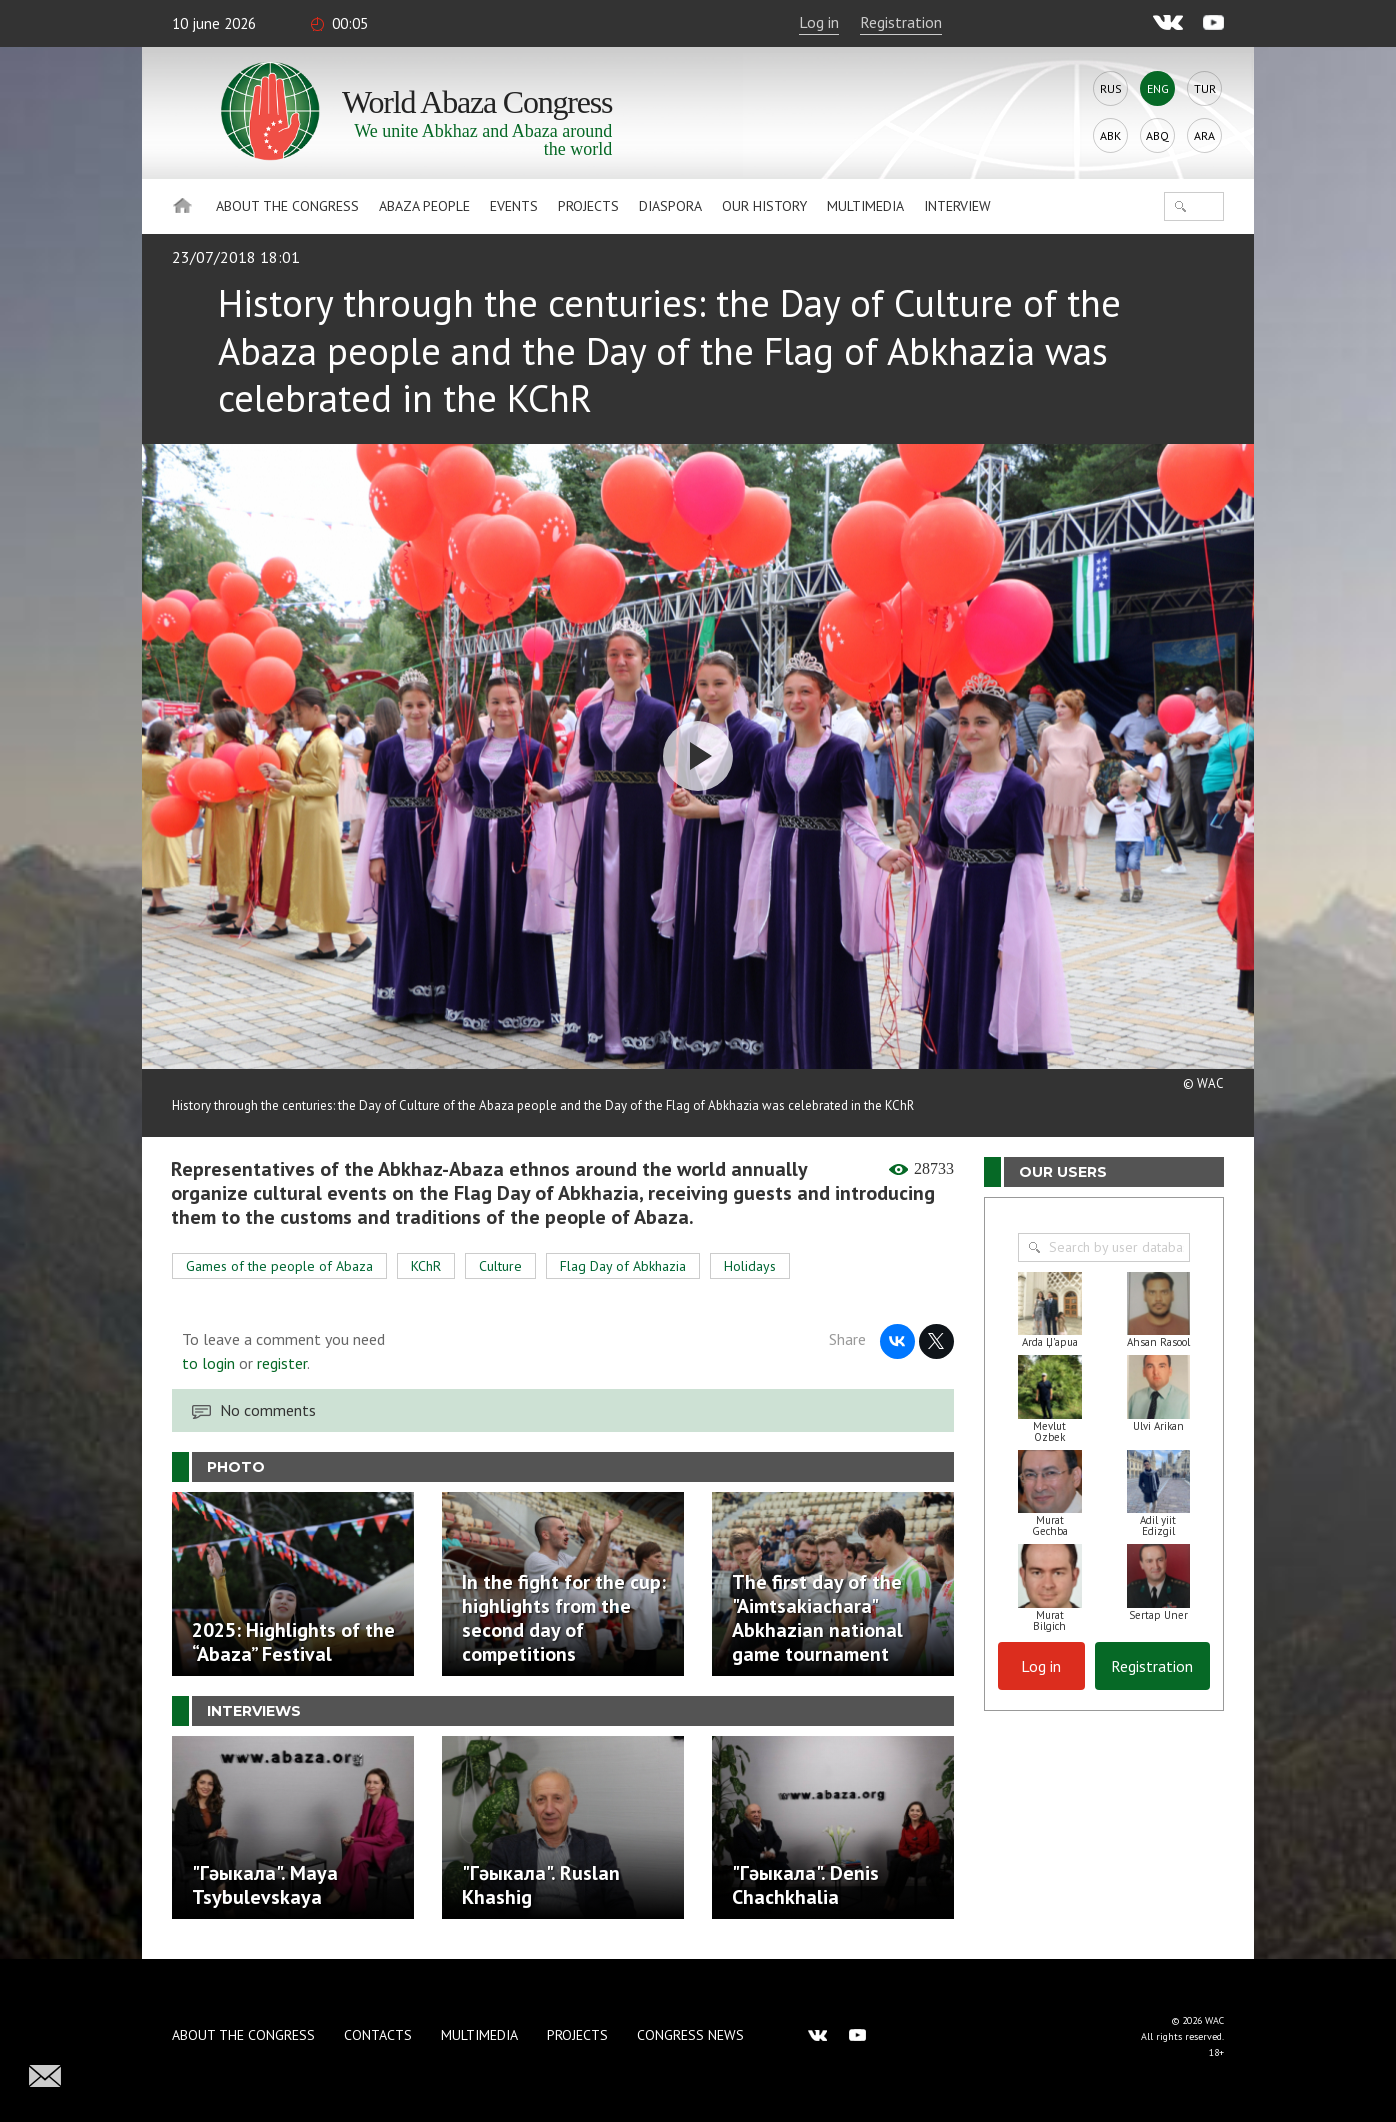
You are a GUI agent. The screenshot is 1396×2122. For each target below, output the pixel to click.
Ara (1204, 135)
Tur (1205, 88)
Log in (819, 22)
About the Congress (287, 206)
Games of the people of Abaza (279, 1266)
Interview (957, 206)
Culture (500, 1266)
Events (514, 206)
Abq (1157, 135)
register (282, 1363)
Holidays (750, 1266)
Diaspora (670, 206)
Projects (588, 206)
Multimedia (865, 206)
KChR (426, 1266)
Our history (764, 206)
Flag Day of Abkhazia (623, 1266)
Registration (901, 22)
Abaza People (424, 206)
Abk (1110, 135)
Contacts (378, 2035)
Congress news (690, 2035)
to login (208, 1363)
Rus (1111, 88)
